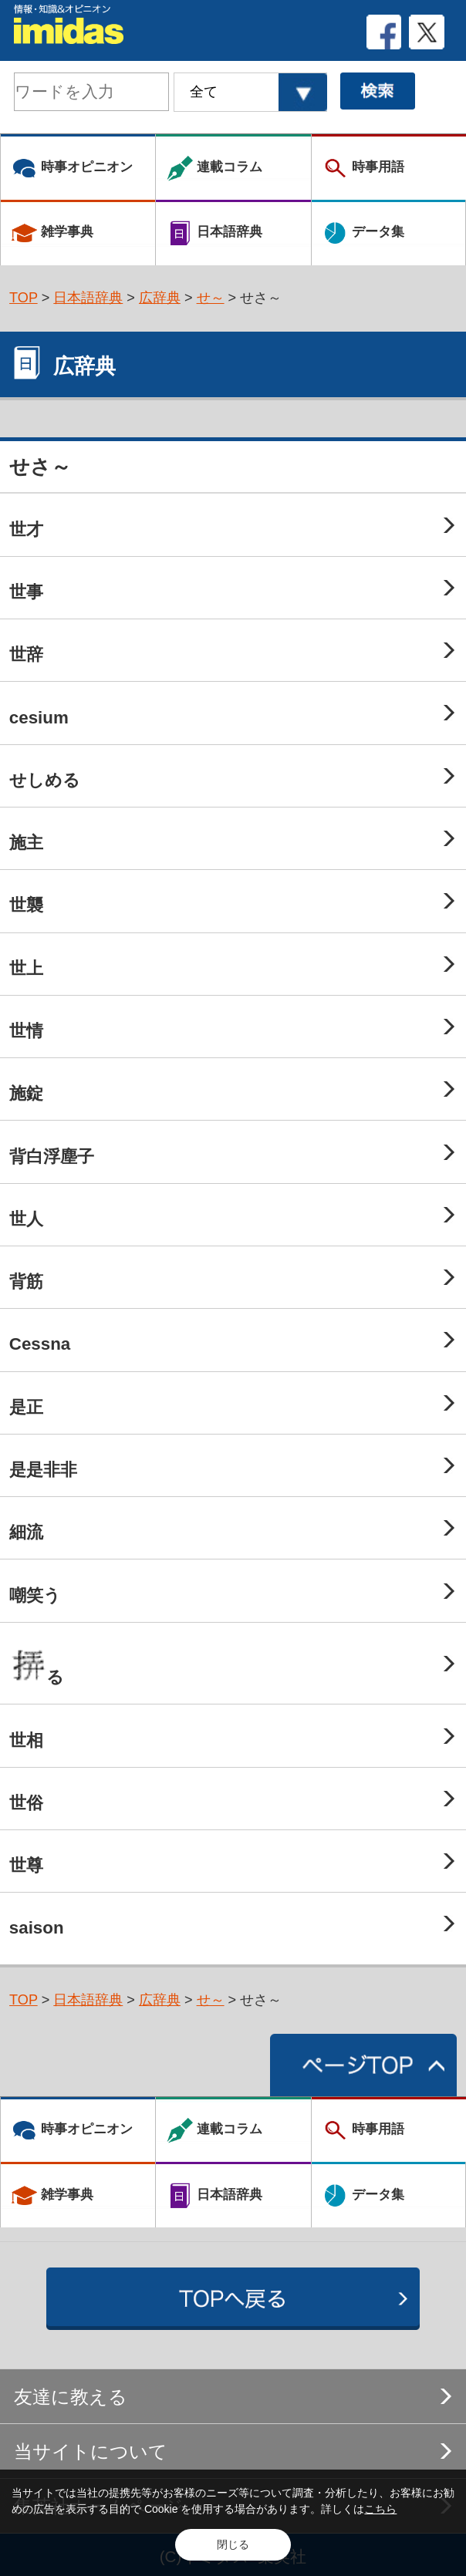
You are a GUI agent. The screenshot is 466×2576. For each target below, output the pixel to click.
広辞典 (160, 297)
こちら (380, 2509)
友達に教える (70, 2396)
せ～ (211, 297)
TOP (23, 297)
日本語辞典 (88, 297)
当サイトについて (90, 2451)
